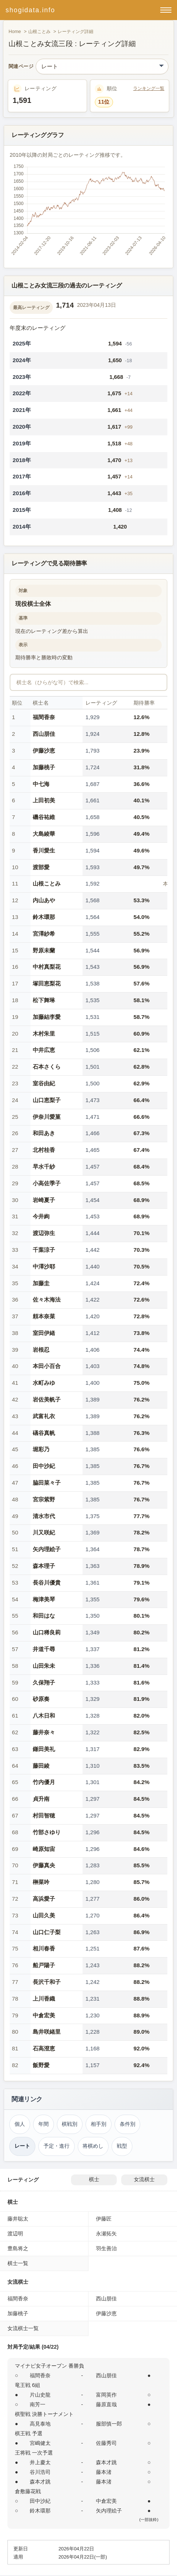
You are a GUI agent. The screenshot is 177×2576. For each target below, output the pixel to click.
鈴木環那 (44, 917)
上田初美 (44, 800)
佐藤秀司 (106, 2443)
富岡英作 (106, 2395)
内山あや (44, 900)
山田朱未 (44, 1666)
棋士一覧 (17, 2263)
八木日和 (44, 1715)
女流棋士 (144, 2179)
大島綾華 (44, 834)
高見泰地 (40, 2424)
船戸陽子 (44, 1965)
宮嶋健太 (40, 2443)
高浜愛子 (44, 1899)
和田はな (44, 1615)
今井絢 (41, 1216)
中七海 (41, 784)
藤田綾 (41, 1766)
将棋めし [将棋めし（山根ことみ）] (93, 2146)
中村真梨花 (47, 967)
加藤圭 (41, 1283)
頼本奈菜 (44, 1316)
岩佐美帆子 (47, 1399)
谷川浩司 (40, 2472)
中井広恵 (44, 1050)
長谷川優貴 (47, 1582)
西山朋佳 (44, 734)
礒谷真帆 (44, 1433)
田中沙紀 (44, 1466)
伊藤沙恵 (44, 750)
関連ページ (21, 66)
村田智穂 (44, 1815)
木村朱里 (44, 1033)
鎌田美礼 (44, 1749)
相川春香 (44, 1948)
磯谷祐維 (44, 817)
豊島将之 (17, 2248)
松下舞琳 (44, 1000)
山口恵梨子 (47, 1100)
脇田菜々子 (47, 1482)
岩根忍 (41, 1350)
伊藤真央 (44, 1865)
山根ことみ (39, 31)
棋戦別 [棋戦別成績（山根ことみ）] (69, 2124)
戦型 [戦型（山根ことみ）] (122, 2146)
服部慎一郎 (109, 2424)
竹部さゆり (47, 1832)
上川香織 (44, 1998)
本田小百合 (47, 1366)
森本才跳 (106, 2462)
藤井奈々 (44, 1732)
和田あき (44, 1133)
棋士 (94, 2179)
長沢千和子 (47, 1982)
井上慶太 (40, 2462)
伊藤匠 (104, 2219)
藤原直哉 (106, 2404)
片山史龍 (40, 2395)
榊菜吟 (41, 1882)
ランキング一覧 (148, 88)
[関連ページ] (102, 66)
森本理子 (44, 1566)
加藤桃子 (44, 767)
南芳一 (37, 2404)
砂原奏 (41, 1699)
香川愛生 (44, 850)
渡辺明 (15, 2233)
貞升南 (41, 1799)
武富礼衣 (44, 1416)
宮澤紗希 (44, 933)
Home (15, 31)
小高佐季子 (47, 1183)
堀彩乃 (41, 1449)
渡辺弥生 (44, 1233)
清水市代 (44, 1516)
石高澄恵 (44, 2048)
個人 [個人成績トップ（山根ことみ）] (20, 2124)
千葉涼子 (44, 1250)
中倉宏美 (44, 2015)
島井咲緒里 (47, 2031)
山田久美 (44, 1915)
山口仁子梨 (47, 1932)
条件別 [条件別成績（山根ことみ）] (127, 2124)
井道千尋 (44, 1649)
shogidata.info (30, 10)
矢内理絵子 (47, 1549)
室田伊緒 (44, 1333)
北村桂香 (44, 1150)
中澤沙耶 (44, 1266)
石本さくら (47, 1066)
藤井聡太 (17, 2219)
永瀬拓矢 (106, 2233)
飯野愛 (41, 2065)
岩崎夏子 (44, 1200)
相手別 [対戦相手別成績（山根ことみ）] (98, 2124)
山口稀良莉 (47, 1632)
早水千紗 (44, 1166)
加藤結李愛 (47, 1017)
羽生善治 (106, 2248)
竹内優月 (44, 1782)
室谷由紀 (44, 1083)
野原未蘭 (44, 950)
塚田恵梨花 (47, 983)
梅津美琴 (44, 1599)
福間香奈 (44, 717)
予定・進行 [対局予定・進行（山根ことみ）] (57, 2146)
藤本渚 (104, 2472)
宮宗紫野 (44, 1499)
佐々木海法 (47, 1299)
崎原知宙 (44, 1849)
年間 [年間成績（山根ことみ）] (43, 2124)
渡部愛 (41, 867)
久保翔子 (44, 1682)
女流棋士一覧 (23, 2328)
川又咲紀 (44, 1532)
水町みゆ (44, 1383)
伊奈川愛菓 (47, 1117)
